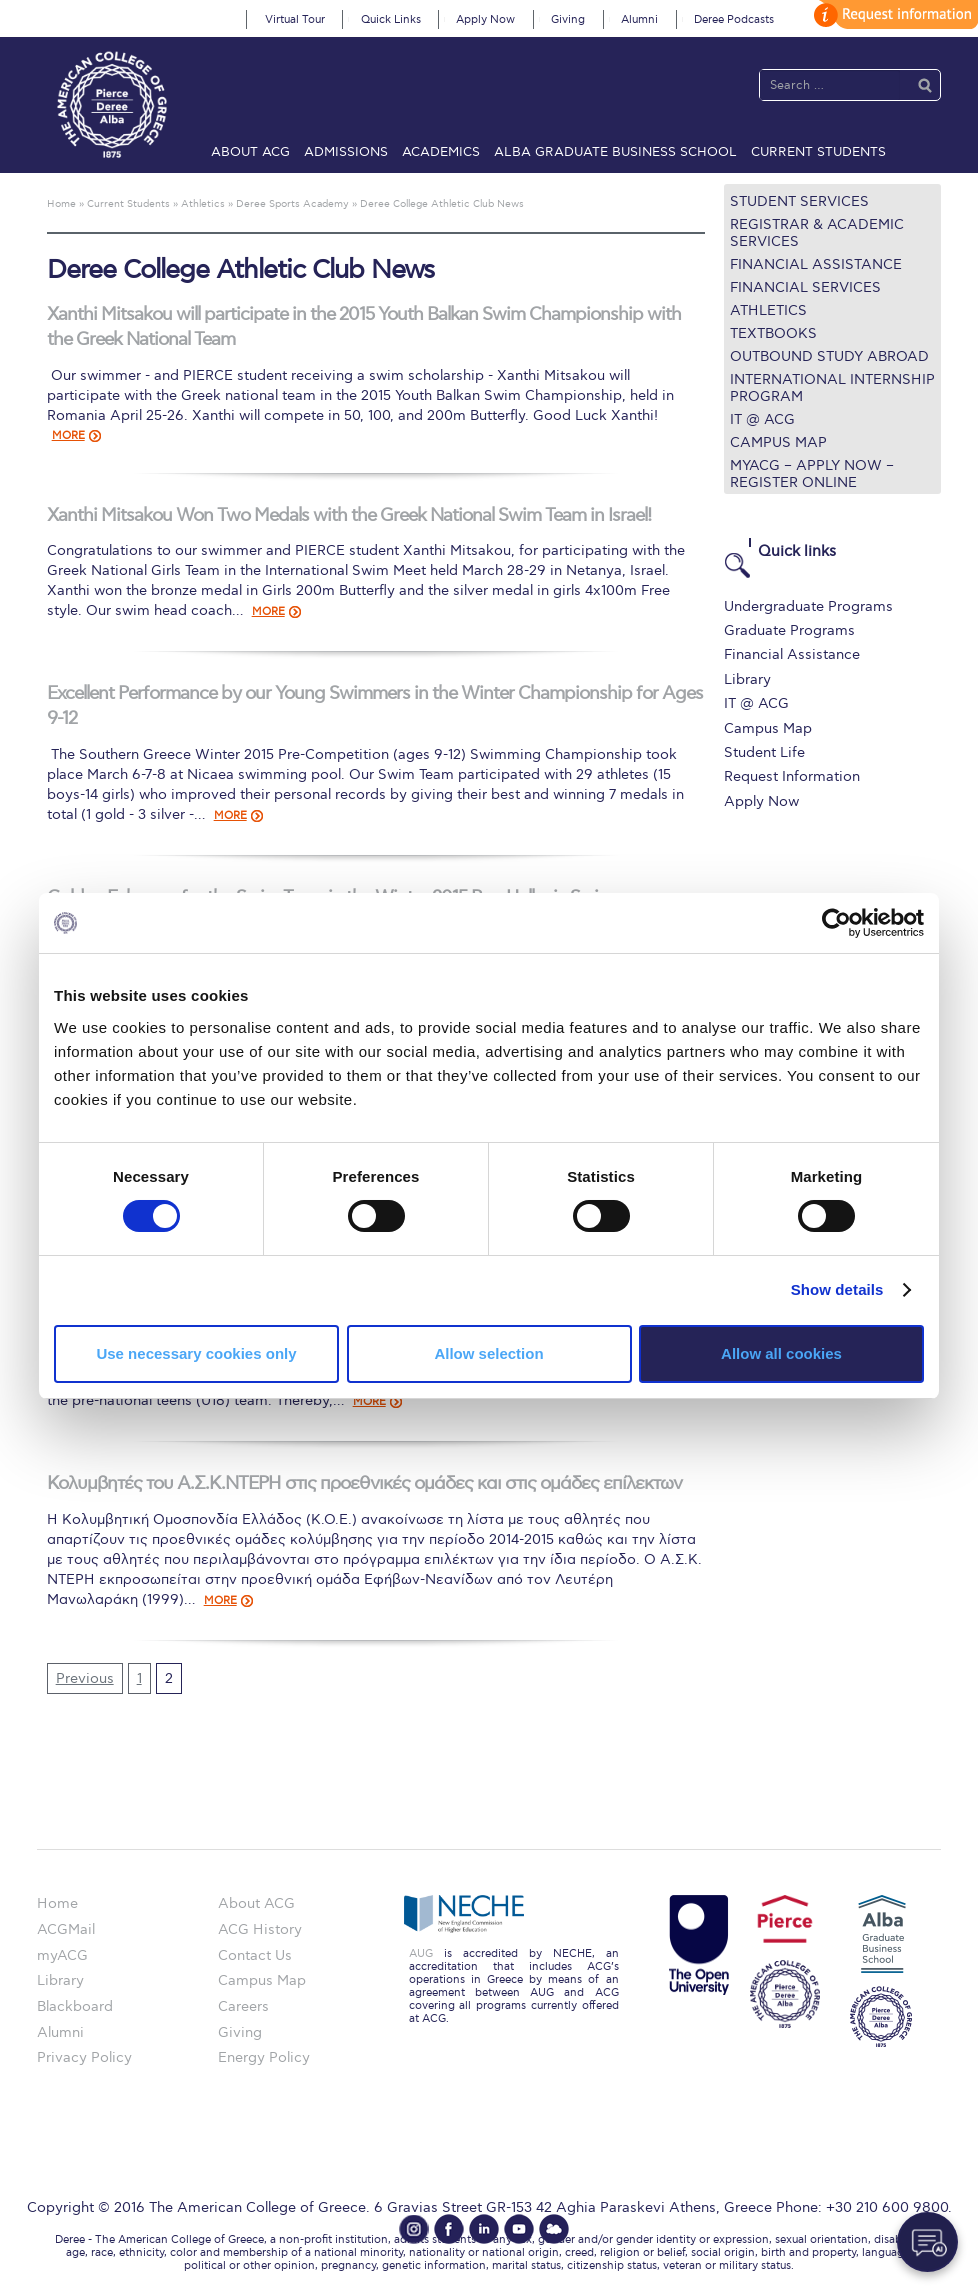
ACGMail (66, 1929)
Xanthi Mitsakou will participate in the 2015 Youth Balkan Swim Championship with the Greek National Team (364, 327)
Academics (441, 152)
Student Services (799, 201)
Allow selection (488, 1353)
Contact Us (255, 1955)
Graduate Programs (789, 630)
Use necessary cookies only (196, 1353)
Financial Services (805, 287)
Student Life (764, 752)
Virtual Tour (295, 19)
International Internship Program (832, 388)
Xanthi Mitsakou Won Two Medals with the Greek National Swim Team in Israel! (349, 515)
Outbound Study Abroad (829, 356)
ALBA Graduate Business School (615, 152)
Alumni (639, 19)
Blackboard (75, 2006)
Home (57, 1903)
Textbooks (773, 333)
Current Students (818, 152)
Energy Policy (264, 2057)
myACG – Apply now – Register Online (812, 474)
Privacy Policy (84, 2057)
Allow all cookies (781, 1353)
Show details (837, 1289)
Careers (243, 2006)
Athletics (768, 310)
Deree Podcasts (734, 19)
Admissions (346, 152)
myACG (62, 1955)
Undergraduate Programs (808, 606)
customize (893, 14)
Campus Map (778, 442)
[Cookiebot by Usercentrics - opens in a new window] (836, 923)
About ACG (250, 152)
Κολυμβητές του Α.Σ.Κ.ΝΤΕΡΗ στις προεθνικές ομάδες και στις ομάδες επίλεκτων (364, 1483)
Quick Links (391, 19)
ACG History (260, 1929)
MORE (68, 435)
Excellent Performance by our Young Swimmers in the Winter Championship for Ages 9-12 (375, 706)
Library (747, 679)
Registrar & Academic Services (817, 233)
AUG (421, 1953)
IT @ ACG (762, 419)
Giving (568, 19)
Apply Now (485, 19)
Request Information (792, 776)
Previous (85, 1678)
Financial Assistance (816, 264)
